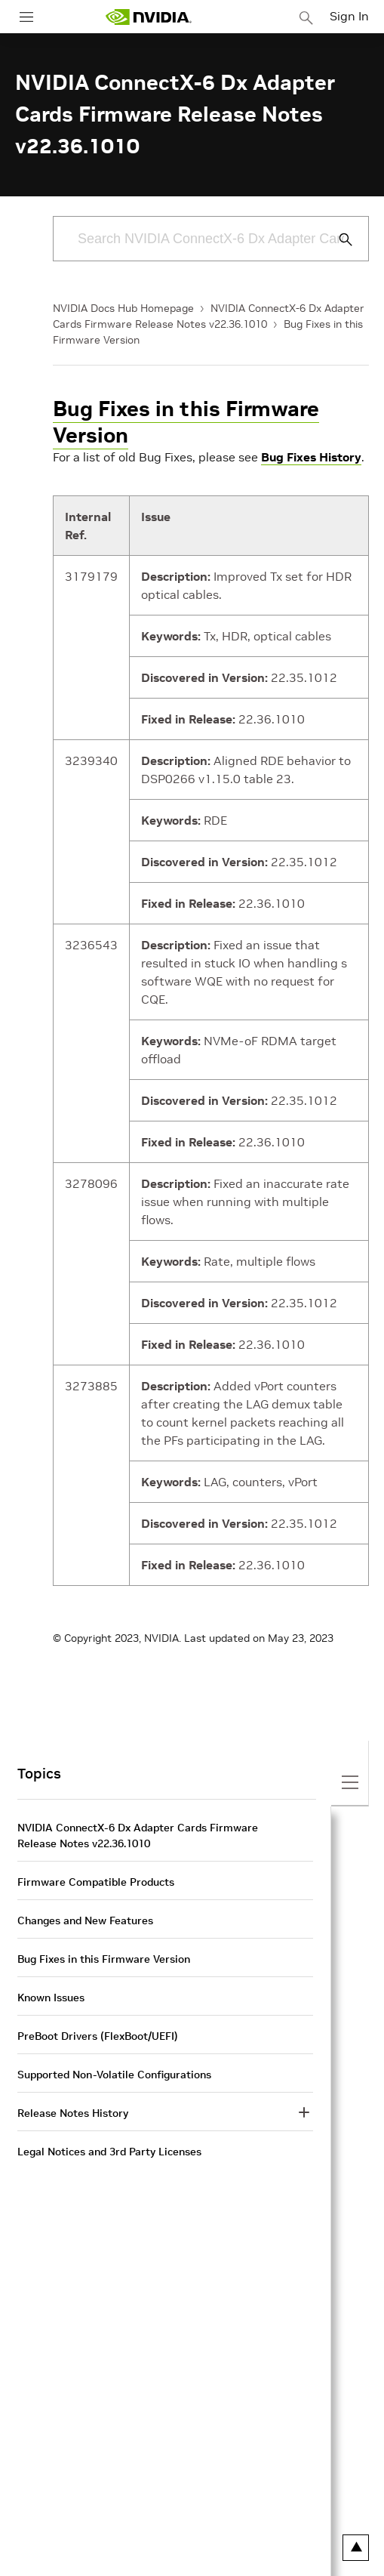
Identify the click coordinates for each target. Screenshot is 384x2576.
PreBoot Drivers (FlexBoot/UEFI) (97, 2036)
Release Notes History (72, 2113)
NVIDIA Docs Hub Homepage (123, 308)
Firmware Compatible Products (95, 1882)
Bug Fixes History (311, 456)
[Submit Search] (337, 239)
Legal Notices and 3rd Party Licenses (109, 2151)
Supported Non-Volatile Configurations (114, 2074)
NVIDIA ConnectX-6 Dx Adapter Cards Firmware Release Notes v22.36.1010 (137, 1835)
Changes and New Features (85, 1920)
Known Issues (50, 1997)
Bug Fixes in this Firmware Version (186, 422)
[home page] (149, 17)
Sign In (349, 15)
